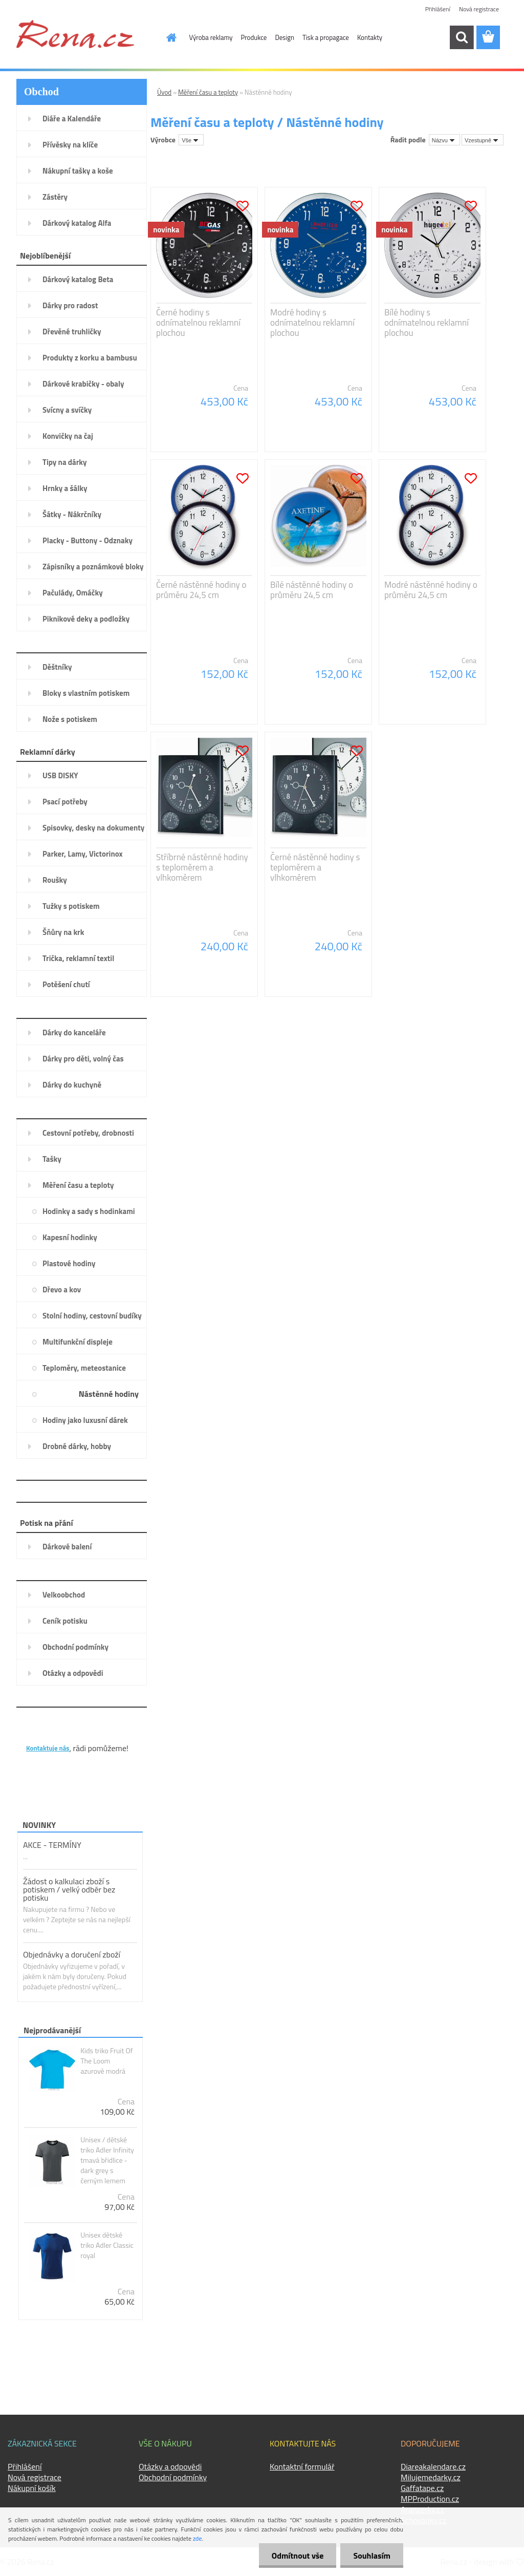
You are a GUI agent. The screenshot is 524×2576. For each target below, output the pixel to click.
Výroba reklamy (211, 37)
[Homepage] (165, 37)
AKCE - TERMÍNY (52, 1845)
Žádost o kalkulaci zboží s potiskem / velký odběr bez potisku (69, 1889)
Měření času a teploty (208, 92)
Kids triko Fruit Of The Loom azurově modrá (106, 2061)
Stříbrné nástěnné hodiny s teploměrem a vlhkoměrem (202, 867)
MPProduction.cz (430, 2499)
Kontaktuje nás (47, 1748)
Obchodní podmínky (173, 2477)
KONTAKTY (47, 1732)
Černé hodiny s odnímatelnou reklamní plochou (198, 322)
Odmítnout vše (298, 2555)
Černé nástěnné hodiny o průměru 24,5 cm (201, 590)
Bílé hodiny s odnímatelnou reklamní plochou (426, 322)
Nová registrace (479, 9)
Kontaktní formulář (302, 2466)
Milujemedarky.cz (431, 2477)
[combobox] (444, 139)
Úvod (164, 92)
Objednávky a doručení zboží (71, 1954)
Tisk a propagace (325, 37)
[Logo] (75, 33)
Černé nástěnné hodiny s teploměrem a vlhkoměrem (315, 867)
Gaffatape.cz (422, 2488)
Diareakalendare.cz (433, 2466)
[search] (461, 37)
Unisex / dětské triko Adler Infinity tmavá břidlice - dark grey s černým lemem (107, 2160)
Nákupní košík (32, 2488)
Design (284, 37)
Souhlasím (371, 2555)
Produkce (254, 37)
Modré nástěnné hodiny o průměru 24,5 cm (430, 590)
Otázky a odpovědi (170, 2466)
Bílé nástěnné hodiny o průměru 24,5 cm (311, 590)
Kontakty (369, 37)
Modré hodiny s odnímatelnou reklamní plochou (312, 322)
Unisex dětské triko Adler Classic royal (107, 2245)
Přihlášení (437, 9)
